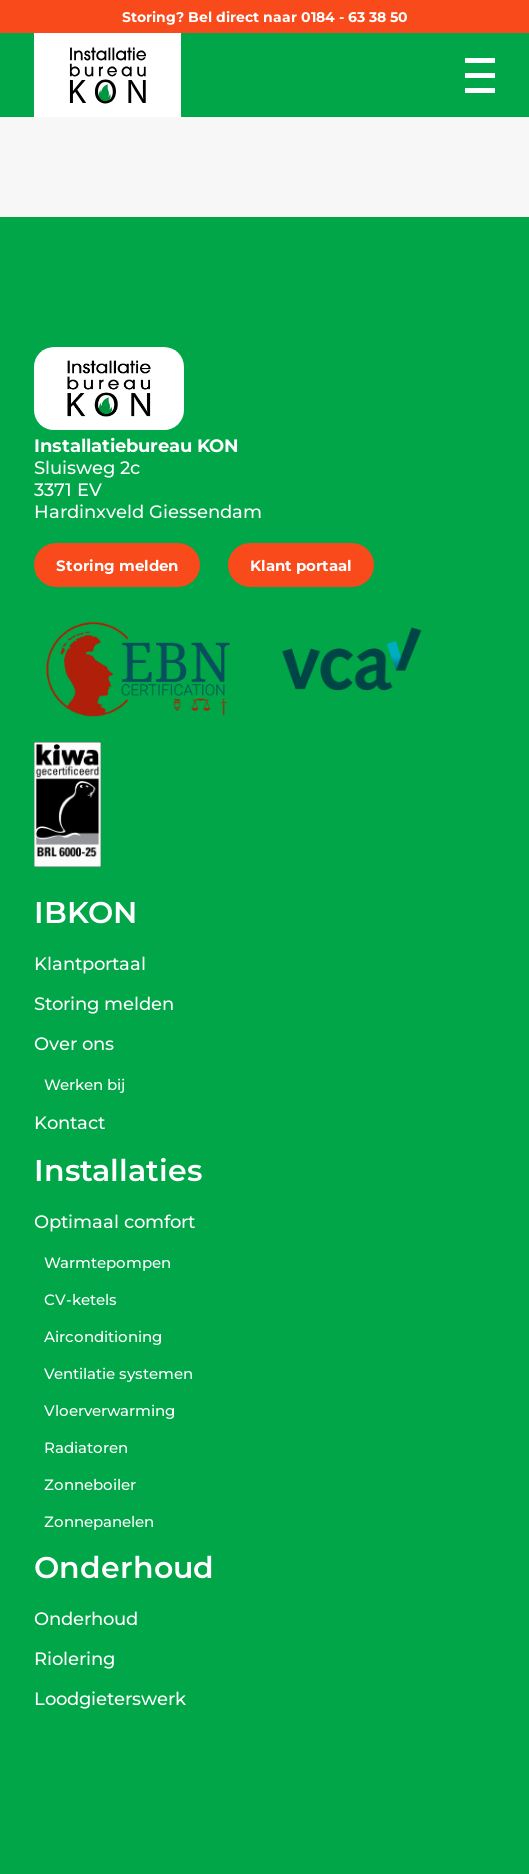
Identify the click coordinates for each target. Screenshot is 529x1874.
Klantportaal (90, 964)
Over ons (74, 1044)
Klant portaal (301, 565)
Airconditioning (103, 1336)
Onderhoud (86, 1619)
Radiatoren (86, 1447)
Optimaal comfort (114, 1222)
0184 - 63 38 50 (354, 17)
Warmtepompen (107, 1262)
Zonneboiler (90, 1484)
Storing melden (117, 565)
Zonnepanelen (99, 1521)
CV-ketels (80, 1299)
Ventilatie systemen (118, 1373)
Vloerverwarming (109, 1410)
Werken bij (84, 1084)
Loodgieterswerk (110, 1699)
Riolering (74, 1659)
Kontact (69, 1123)
